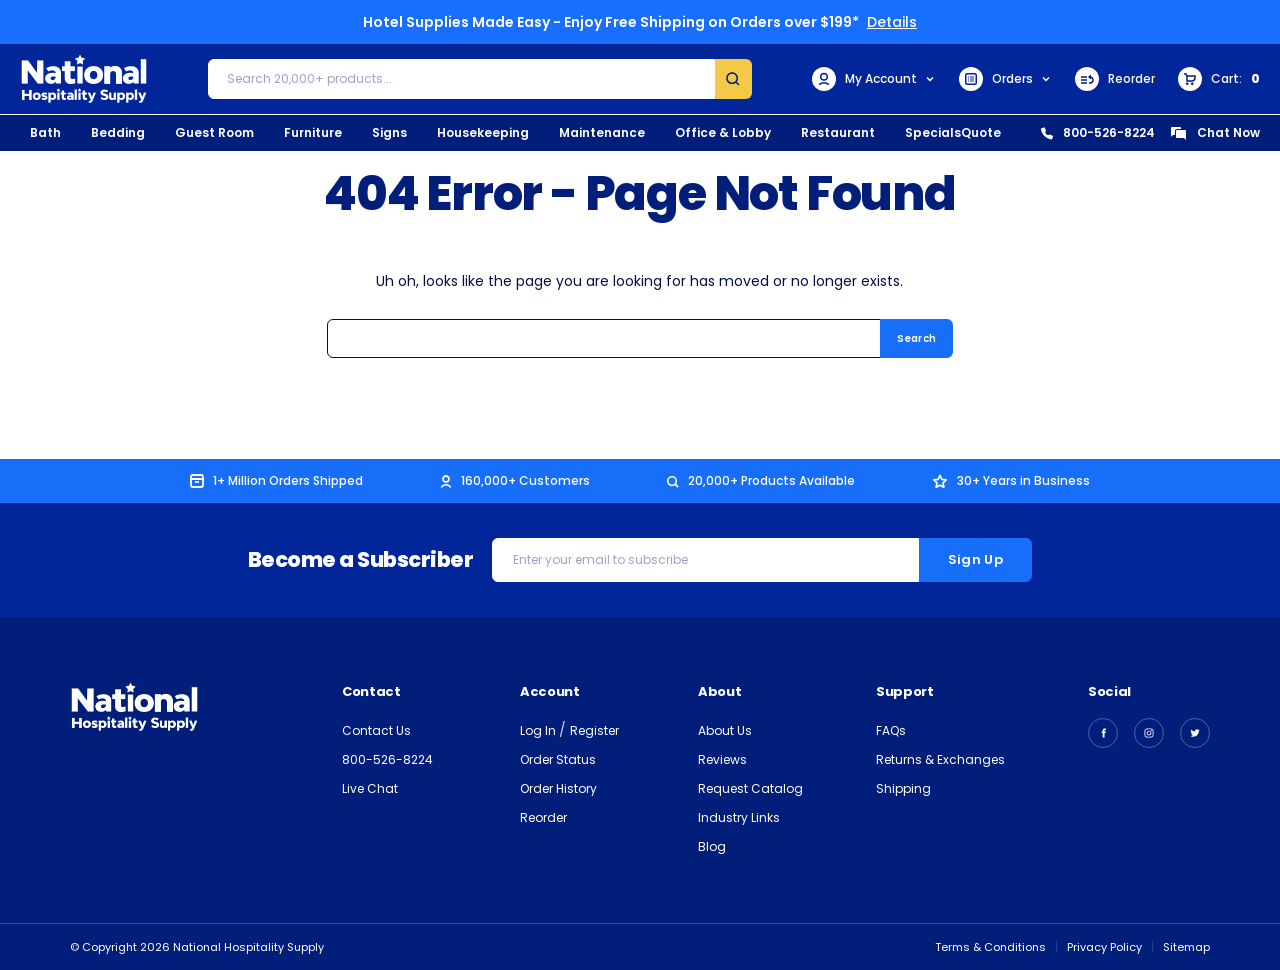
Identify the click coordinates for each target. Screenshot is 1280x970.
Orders (1005, 79)
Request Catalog (750, 788)
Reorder (1115, 79)
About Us (725, 730)
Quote (981, 132)
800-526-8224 (1098, 132)
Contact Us (376, 730)
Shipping (903, 788)
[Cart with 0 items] (1219, 79)
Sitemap (1186, 947)
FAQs (891, 730)
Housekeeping (483, 132)
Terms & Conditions (990, 947)
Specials (933, 132)
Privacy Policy (1104, 947)
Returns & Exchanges (940, 759)
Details (892, 22)
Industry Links (739, 817)
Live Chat (370, 788)
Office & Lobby (723, 132)
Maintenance (602, 132)
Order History (558, 788)
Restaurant (838, 132)
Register (594, 730)
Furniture (313, 132)
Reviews (722, 759)
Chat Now (1215, 132)
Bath (45, 132)
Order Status (558, 759)
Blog (712, 846)
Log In (539, 730)
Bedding (118, 132)
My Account (874, 79)
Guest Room (214, 132)
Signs (389, 132)
